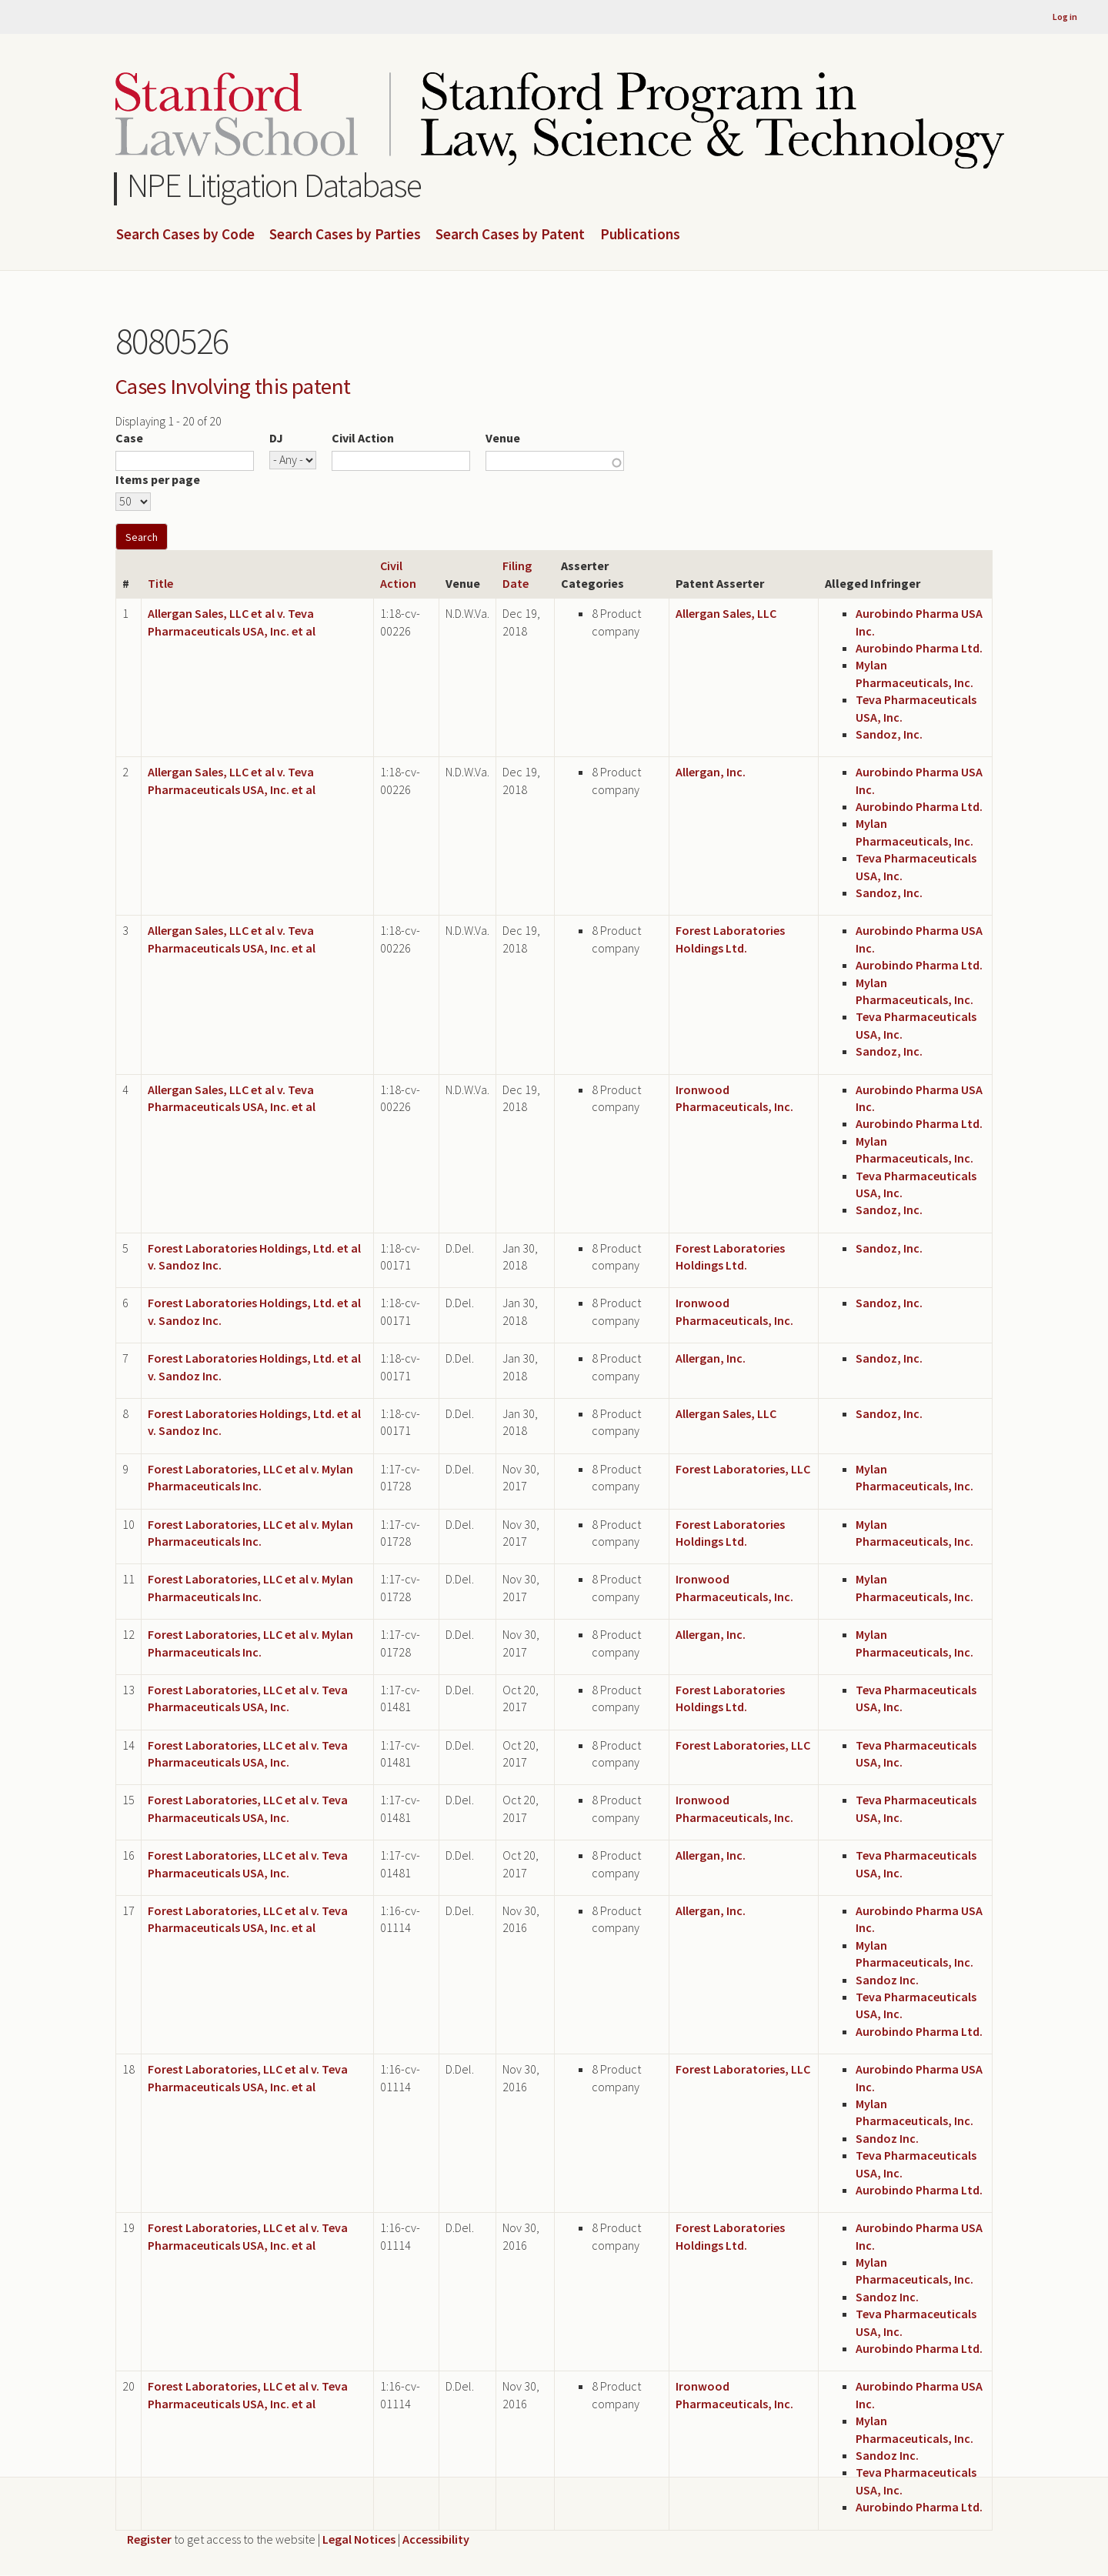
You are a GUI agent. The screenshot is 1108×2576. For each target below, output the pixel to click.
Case (129, 437)
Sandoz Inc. (887, 1979)
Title (160, 583)
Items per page (157, 479)
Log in (1065, 16)
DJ (276, 437)
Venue (503, 437)
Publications (640, 234)
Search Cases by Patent (510, 234)
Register (149, 2539)
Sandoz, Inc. (889, 734)
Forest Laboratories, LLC (743, 1469)
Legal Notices (358, 2539)
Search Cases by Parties (345, 234)
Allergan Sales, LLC (726, 613)
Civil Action (363, 437)
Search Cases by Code (185, 234)
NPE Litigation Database (274, 185)
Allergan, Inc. (711, 771)
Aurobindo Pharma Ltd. (919, 648)
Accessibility (435, 2539)
